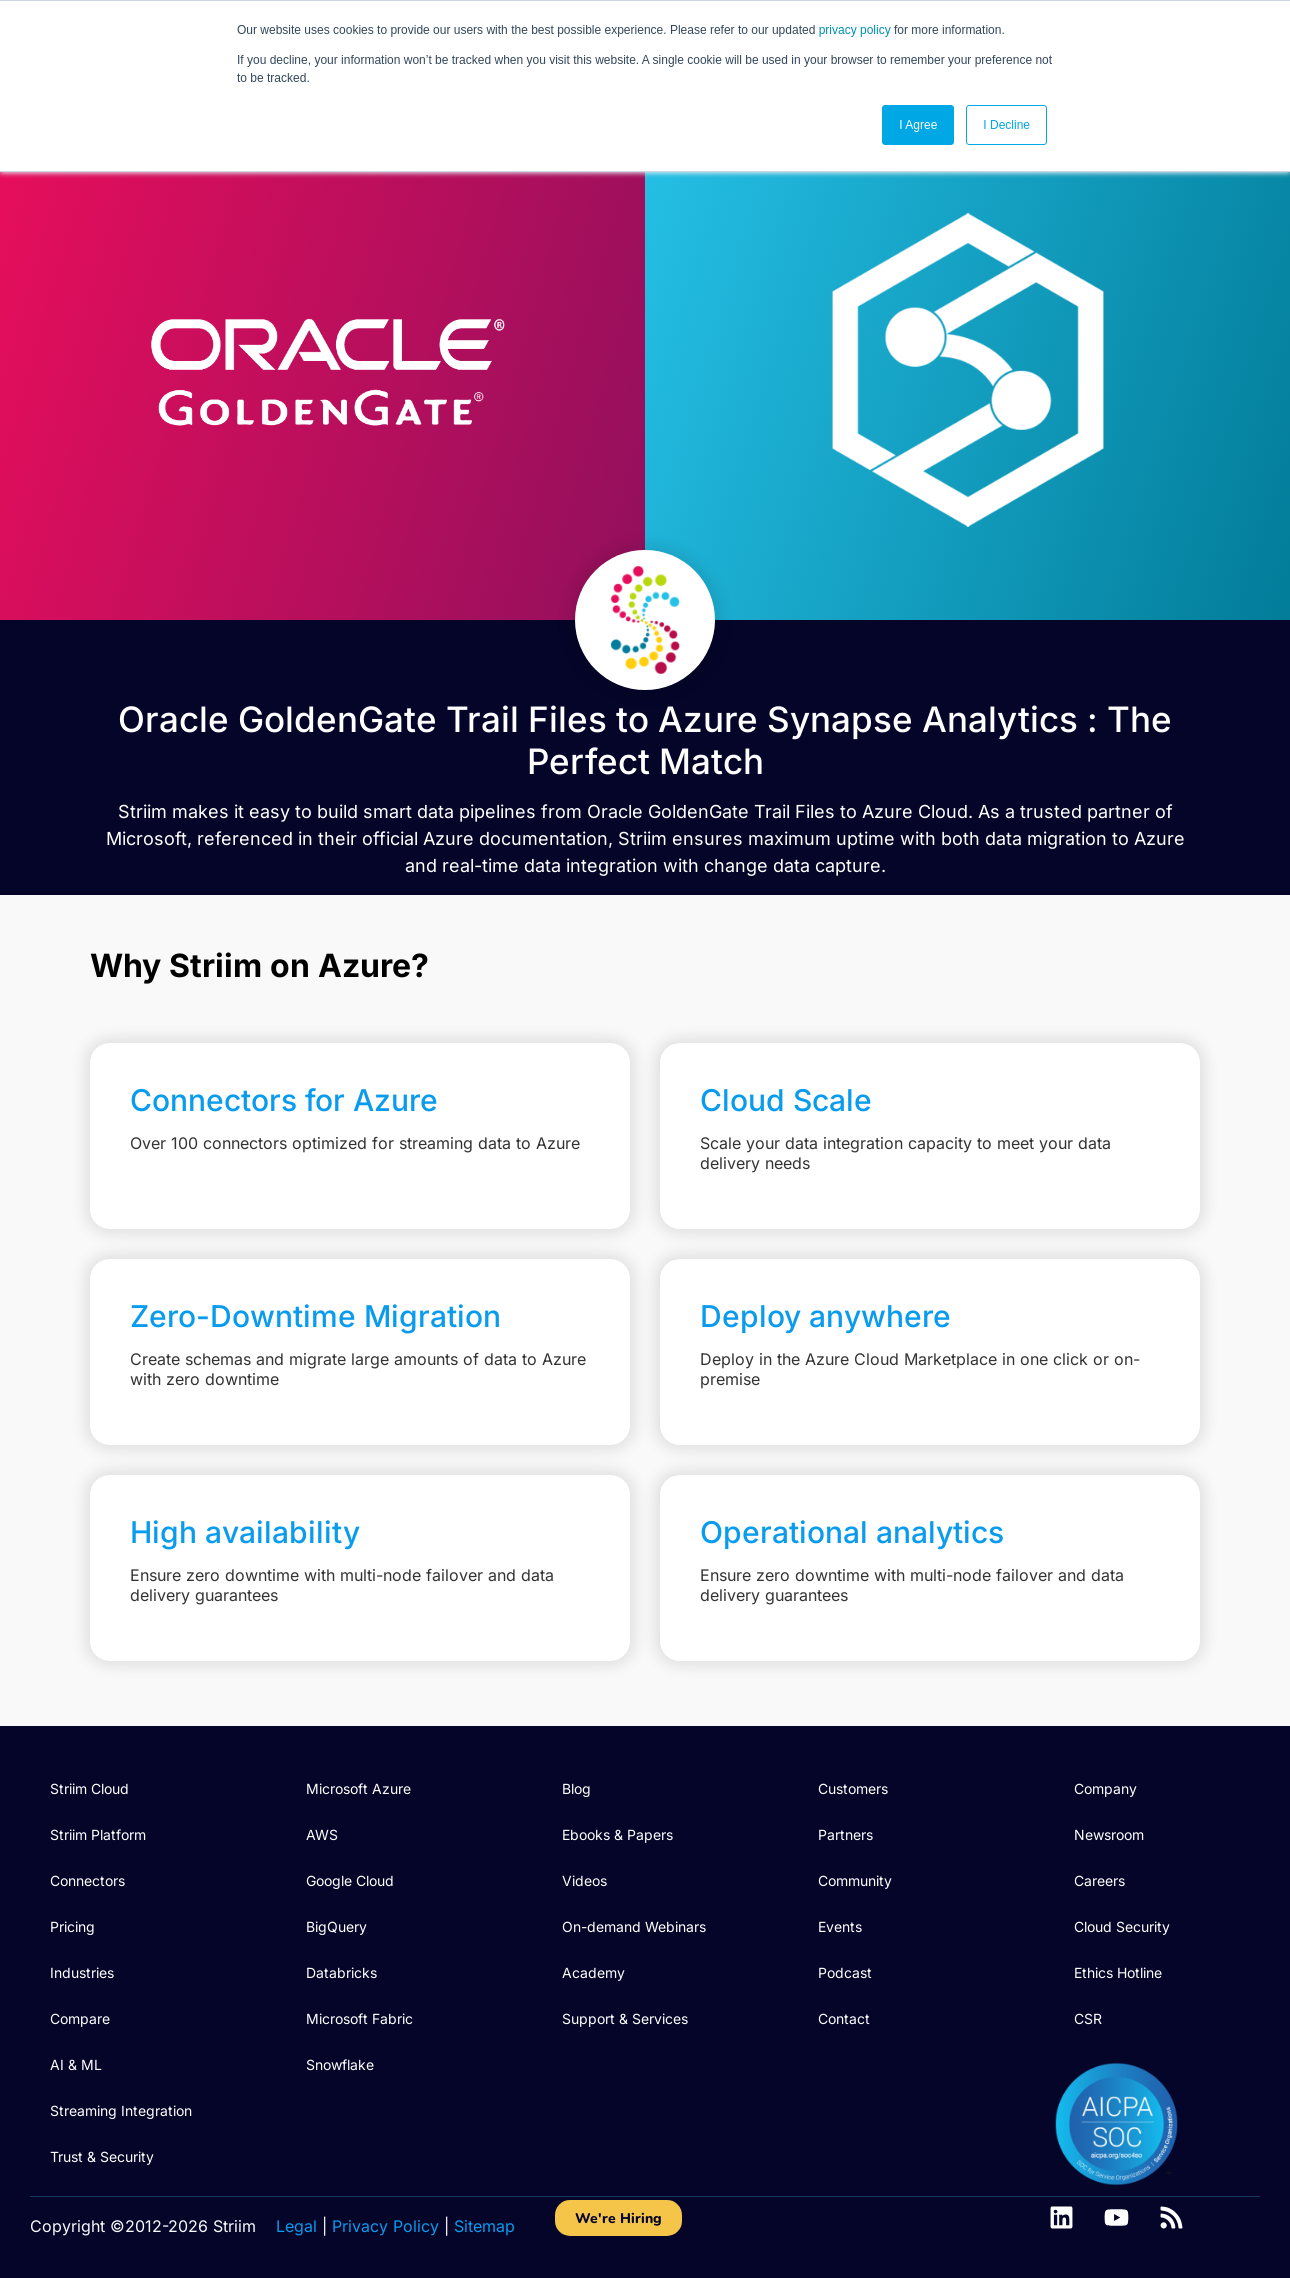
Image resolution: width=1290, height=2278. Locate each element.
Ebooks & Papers (617, 1834)
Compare (80, 2018)
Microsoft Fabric (359, 2018)
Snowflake (340, 2064)
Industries (82, 1972)
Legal (296, 2226)
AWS (322, 1834)
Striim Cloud (89, 1788)
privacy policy (855, 30)
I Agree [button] (918, 125)
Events (840, 1926)
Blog (576, 1788)
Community (855, 1880)
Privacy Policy (385, 2226)
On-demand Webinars (634, 1926)
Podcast (845, 1972)
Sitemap (484, 2226)
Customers (853, 1788)
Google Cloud (350, 1880)
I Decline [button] (1006, 125)
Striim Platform (98, 1834)
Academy (593, 1972)
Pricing (72, 1926)
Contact (844, 2018)
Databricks (341, 1972)
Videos (584, 1880)
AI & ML (76, 2064)
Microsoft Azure (358, 1788)
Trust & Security (102, 2156)
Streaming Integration (121, 2110)
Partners (845, 1834)
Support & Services (625, 2018)
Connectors (87, 1880)
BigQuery (336, 1926)
